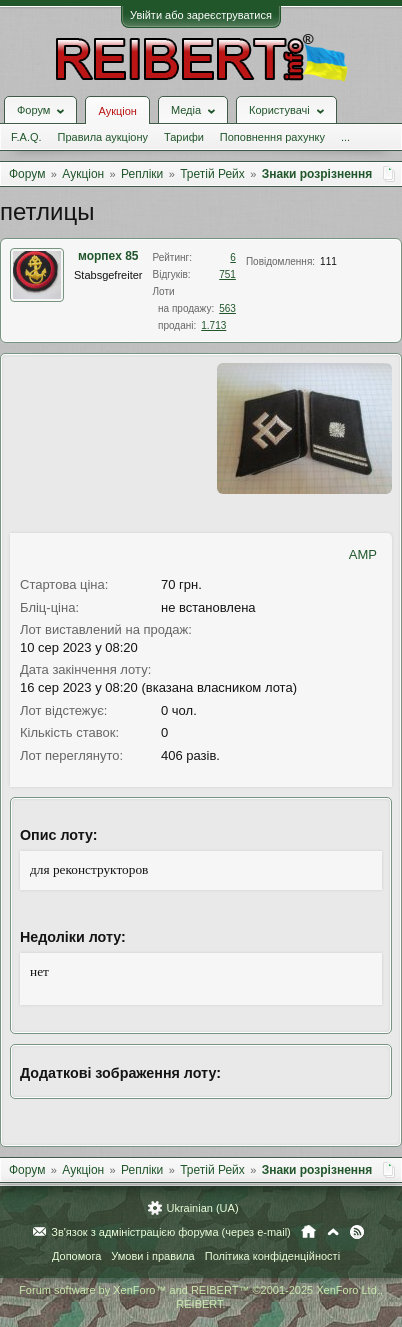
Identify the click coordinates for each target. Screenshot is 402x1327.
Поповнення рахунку (272, 137)
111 (328, 261)
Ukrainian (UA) (202, 1208)
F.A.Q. (26, 137)
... (345, 137)
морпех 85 (108, 256)
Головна (308, 1232)
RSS (357, 1232)
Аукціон (117, 111)
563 (227, 308)
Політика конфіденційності (272, 1256)
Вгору (333, 1232)
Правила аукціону (103, 137)
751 (227, 274)
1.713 (213, 325)
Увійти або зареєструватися (201, 15)
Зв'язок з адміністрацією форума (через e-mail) (171, 1232)
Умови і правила (152, 1256)
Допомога (76, 1256)
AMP (363, 554)
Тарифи (184, 137)
